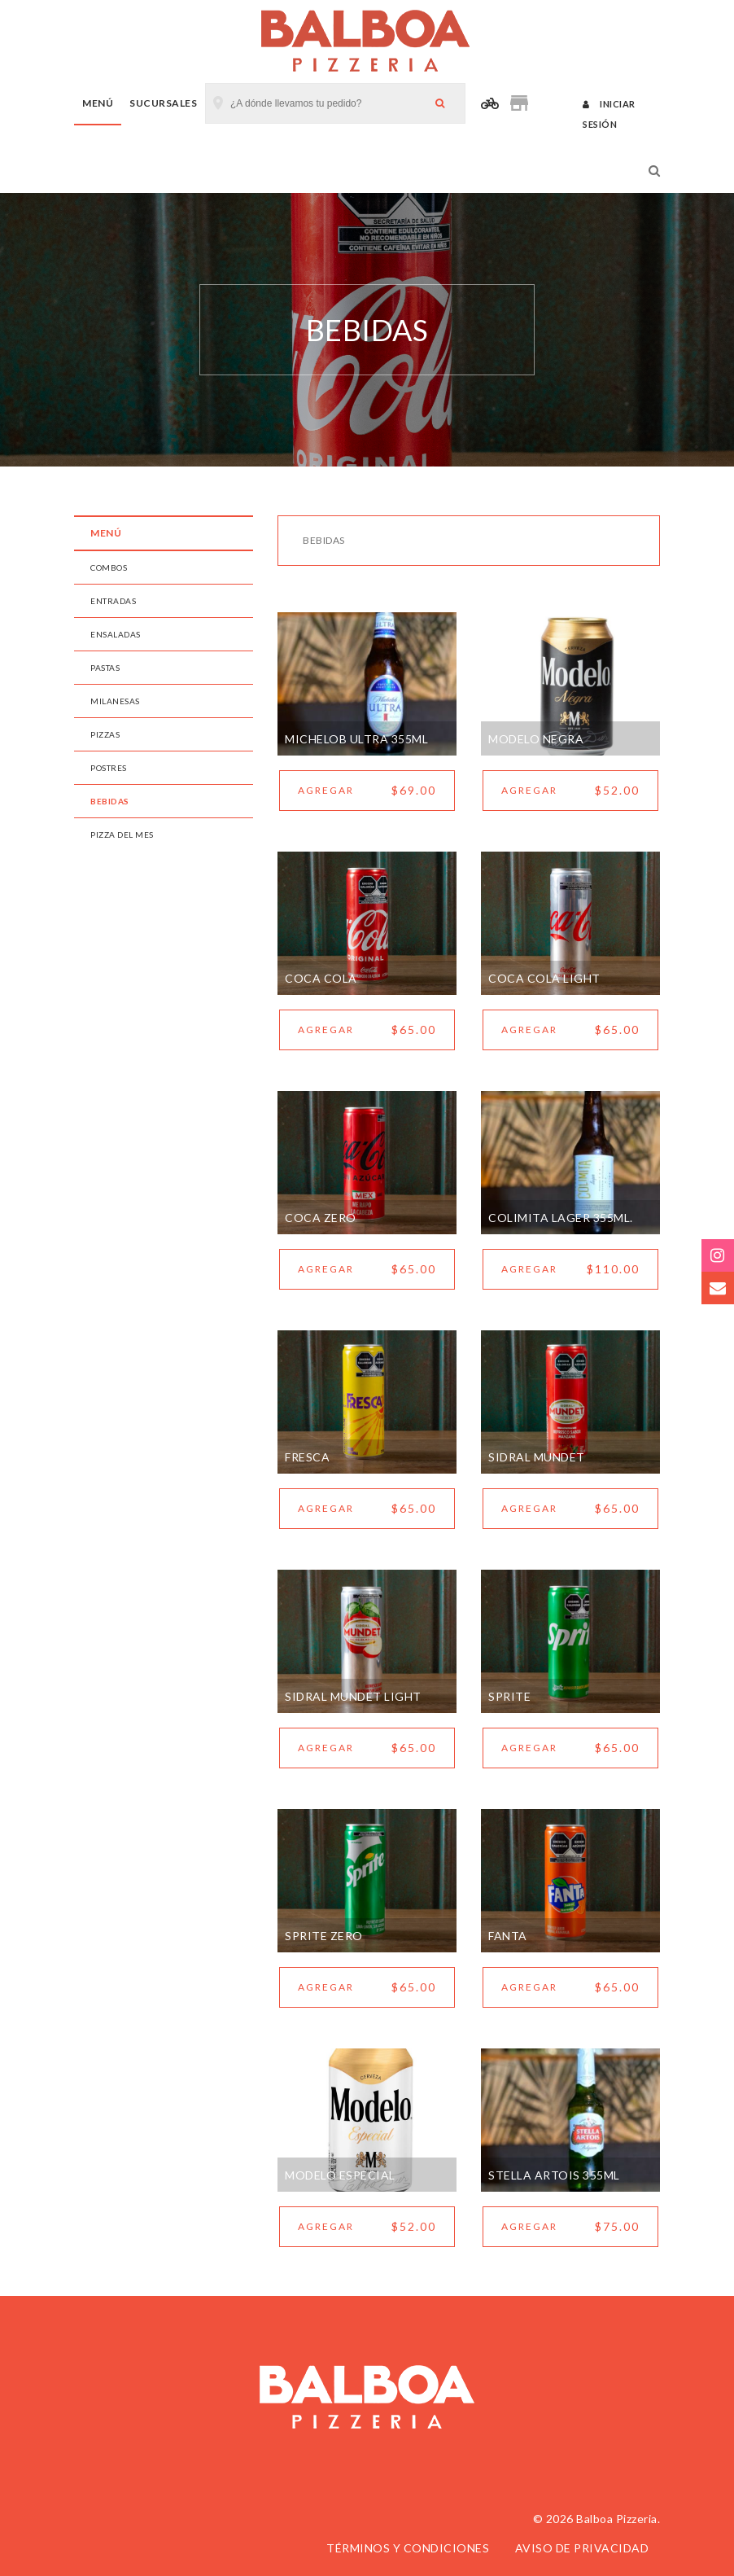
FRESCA (307, 1457)
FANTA (507, 1936)
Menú (97, 103)
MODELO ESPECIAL (340, 2175)
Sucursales (163, 103)
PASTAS (105, 667)
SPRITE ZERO (324, 1936)
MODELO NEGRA (535, 739)
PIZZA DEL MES (122, 834)
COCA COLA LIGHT (544, 978)
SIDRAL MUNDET (536, 1457)
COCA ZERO (320, 1217)
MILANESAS (115, 701)
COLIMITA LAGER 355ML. (560, 1217)
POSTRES (108, 768)
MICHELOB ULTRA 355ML (356, 739)
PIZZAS (105, 734)
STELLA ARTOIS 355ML (554, 2175)
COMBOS (108, 567)
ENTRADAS (113, 601)
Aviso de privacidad (582, 2548)
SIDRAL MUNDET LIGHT (353, 1696)
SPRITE (509, 1696)
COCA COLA (321, 978)
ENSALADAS (115, 634)
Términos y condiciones (407, 2548)
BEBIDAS (109, 801)
